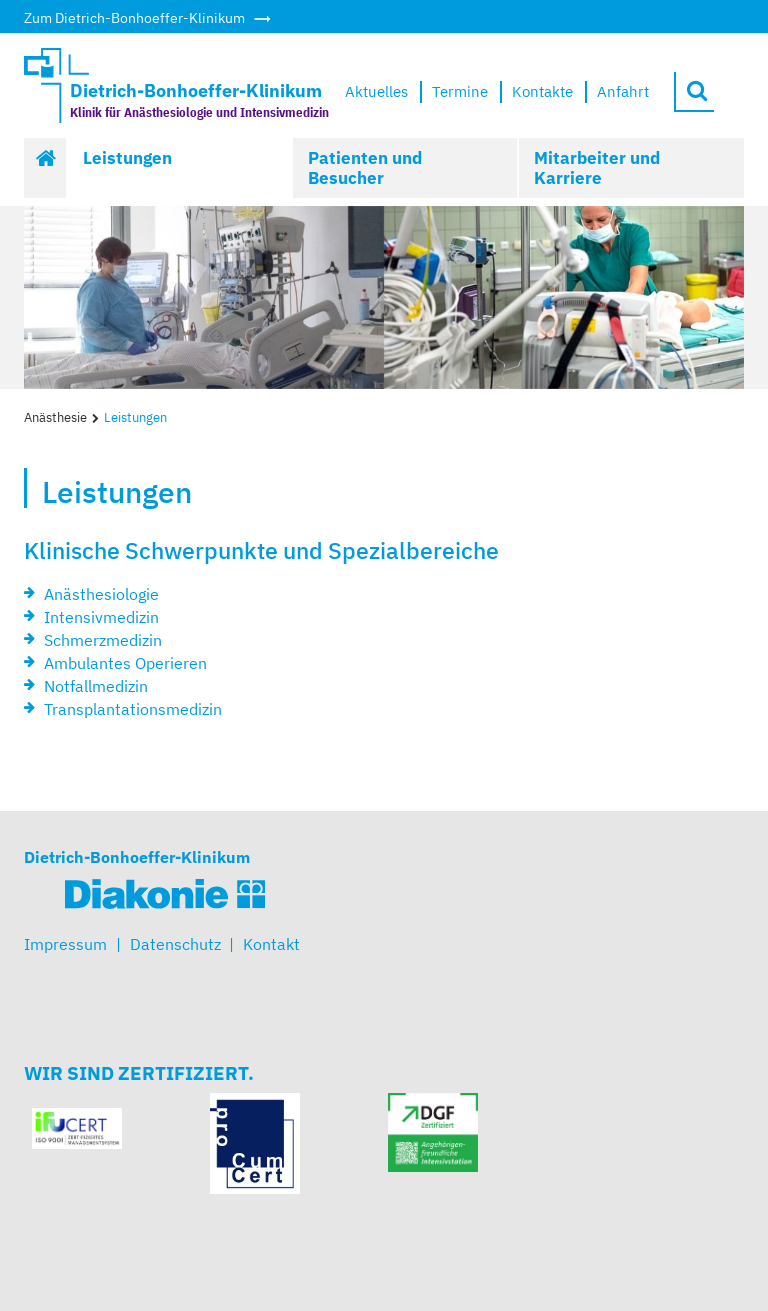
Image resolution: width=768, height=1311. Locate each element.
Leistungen (127, 158)
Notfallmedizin (96, 686)
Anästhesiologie (101, 594)
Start (46, 168)
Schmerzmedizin (103, 640)
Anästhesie (55, 417)
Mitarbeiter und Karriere (597, 168)
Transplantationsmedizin (133, 709)
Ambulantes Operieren (125, 663)
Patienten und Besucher (365, 168)
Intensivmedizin (101, 617)
